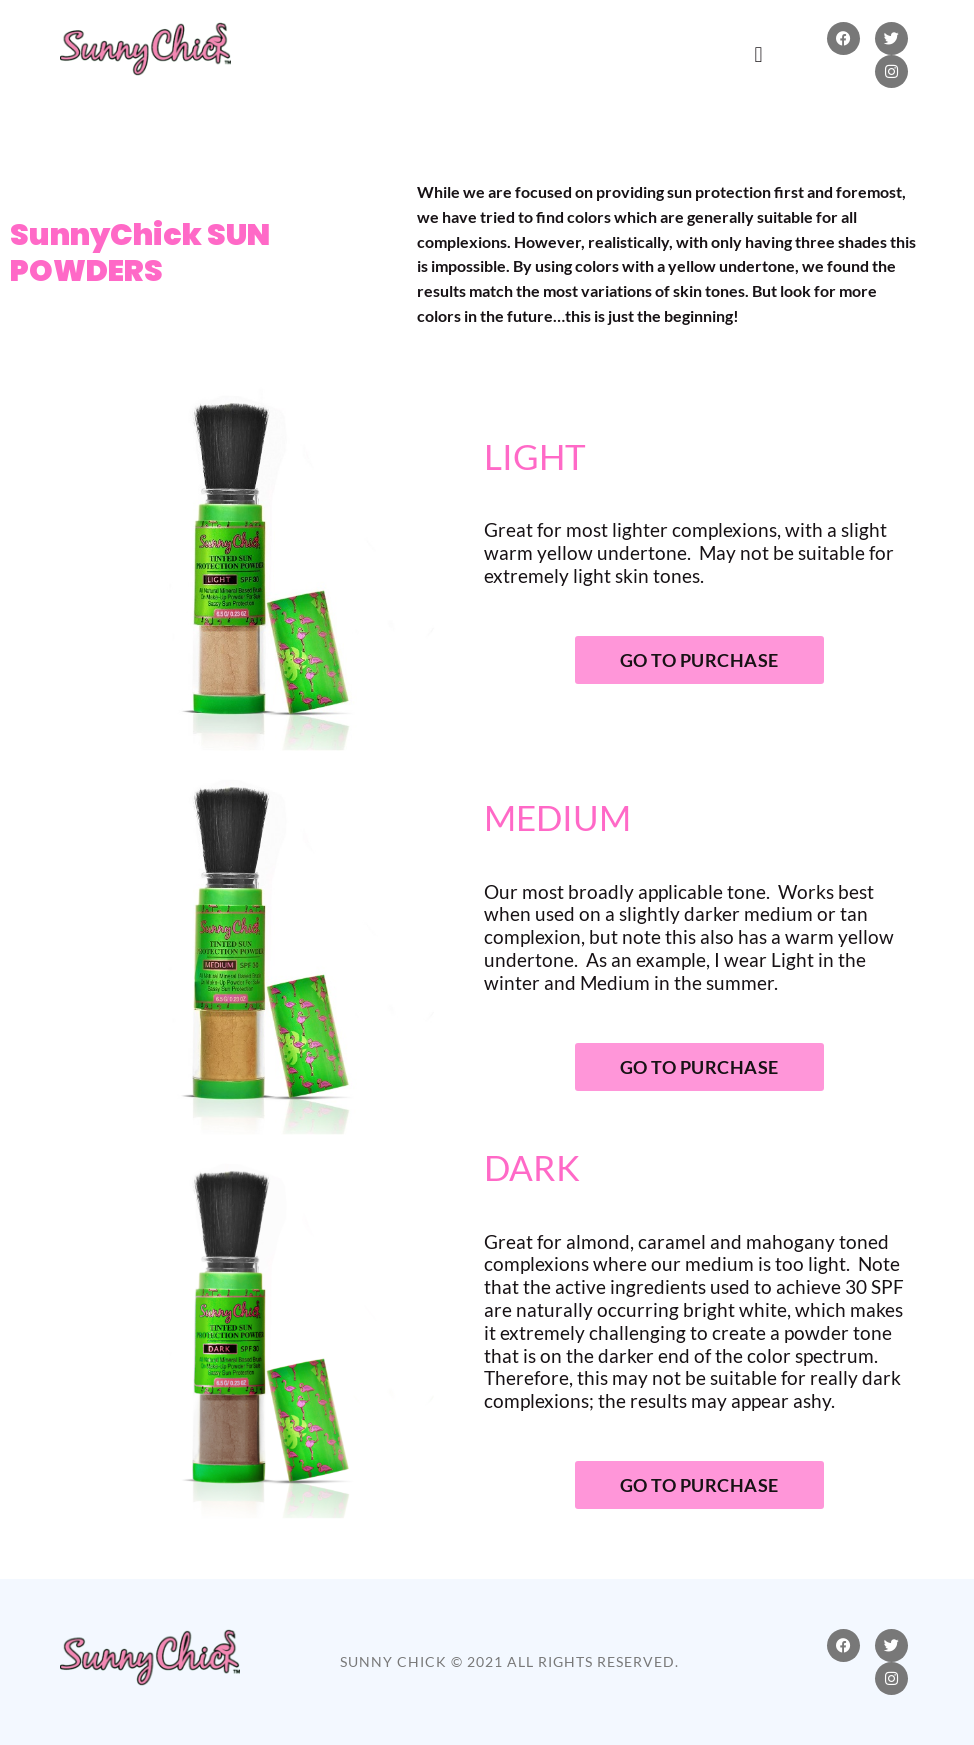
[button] (758, 54)
